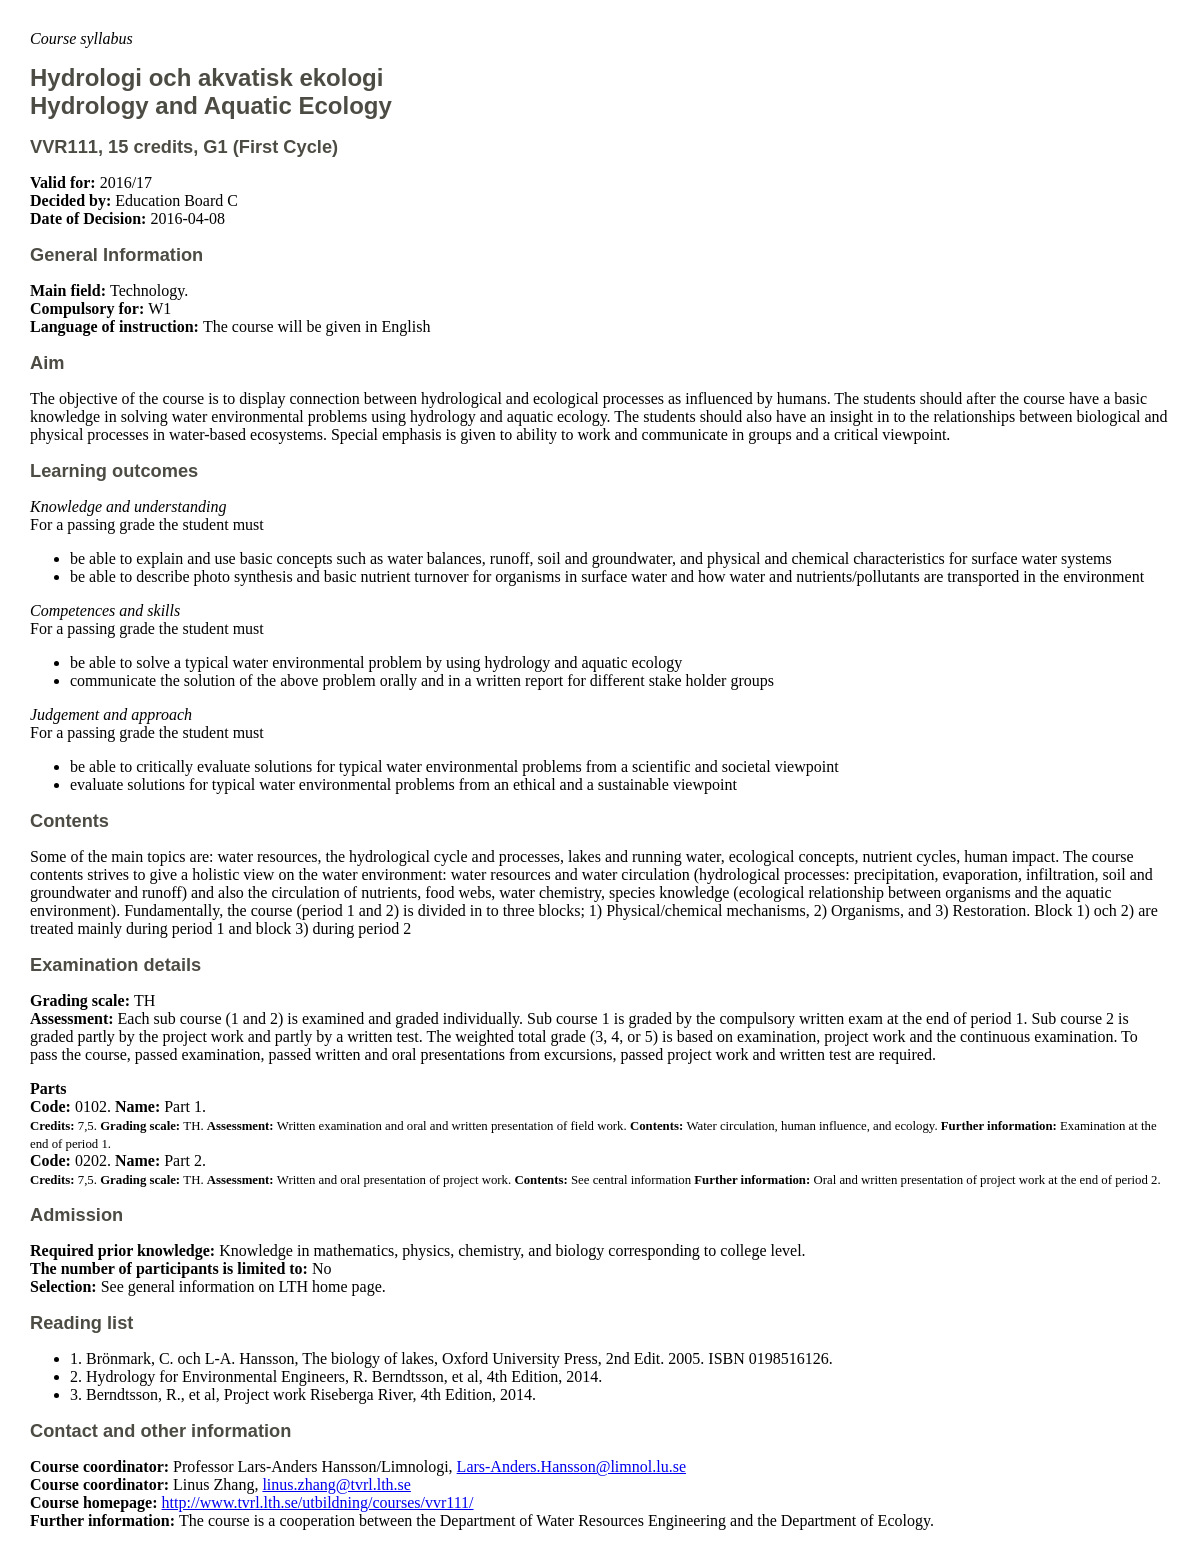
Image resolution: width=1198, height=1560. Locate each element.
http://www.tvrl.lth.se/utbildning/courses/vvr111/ (318, 1502)
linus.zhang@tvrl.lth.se (336, 1484)
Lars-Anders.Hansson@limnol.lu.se (571, 1466)
